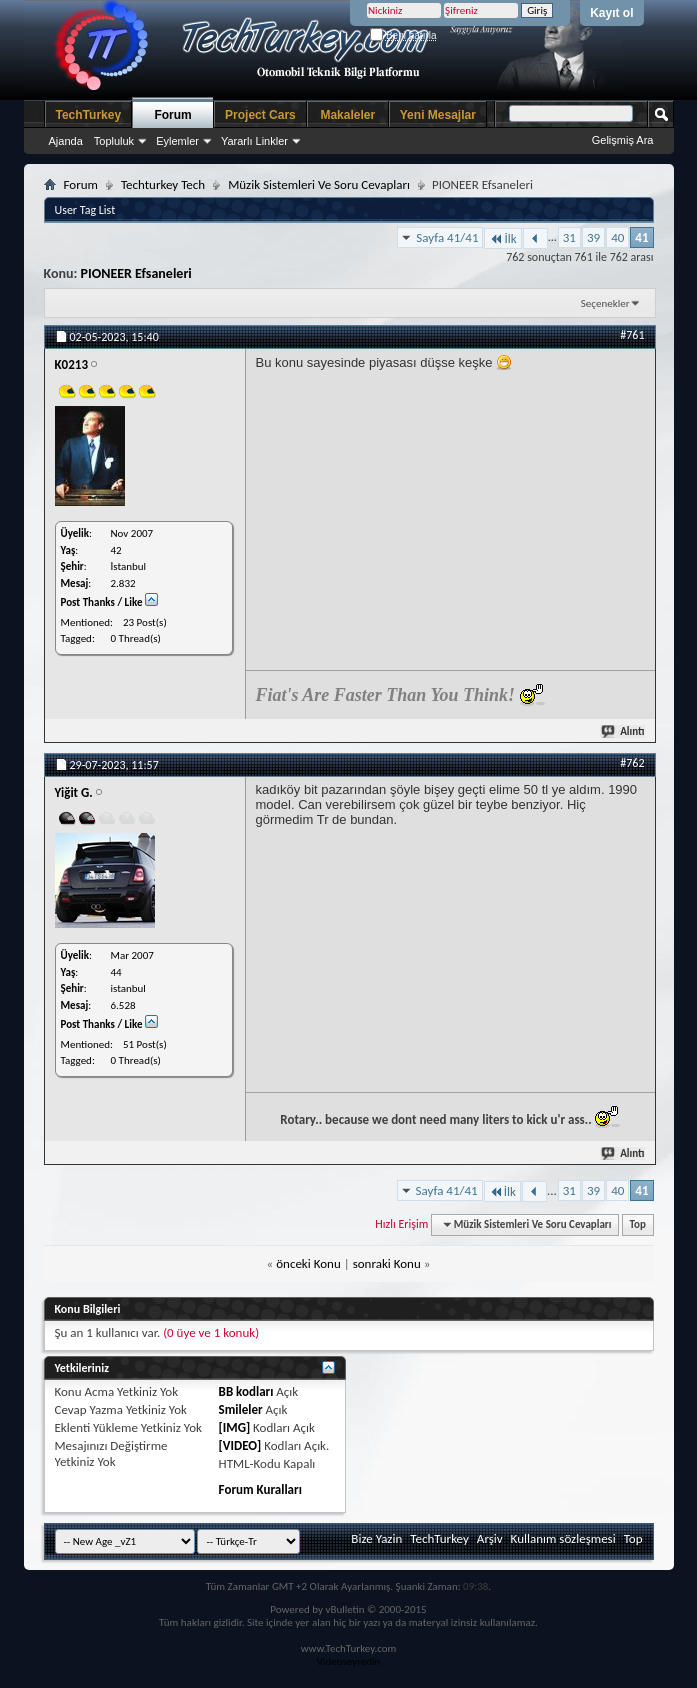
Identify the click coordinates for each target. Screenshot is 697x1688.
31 (569, 237)
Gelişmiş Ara (623, 140)
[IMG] (235, 1427)
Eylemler (177, 141)
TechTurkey (89, 115)
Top (638, 1224)
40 (617, 237)
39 (593, 237)
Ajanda (66, 141)
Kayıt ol (611, 13)
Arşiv (490, 1538)
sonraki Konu (387, 1263)
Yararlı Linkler (254, 141)
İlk (502, 238)
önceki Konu (308, 1263)
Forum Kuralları (260, 1489)
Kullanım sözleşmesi (563, 1538)
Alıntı (623, 731)
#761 (632, 335)
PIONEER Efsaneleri (136, 273)
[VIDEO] (240, 1445)
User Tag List (85, 210)
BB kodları (246, 1391)
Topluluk (114, 141)
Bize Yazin (376, 1538)
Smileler (241, 1409)
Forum (172, 115)
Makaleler (347, 115)
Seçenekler (605, 303)
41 (641, 237)
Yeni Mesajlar (438, 115)
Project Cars (260, 115)
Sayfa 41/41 (447, 237)
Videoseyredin (349, 1661)
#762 (632, 763)
